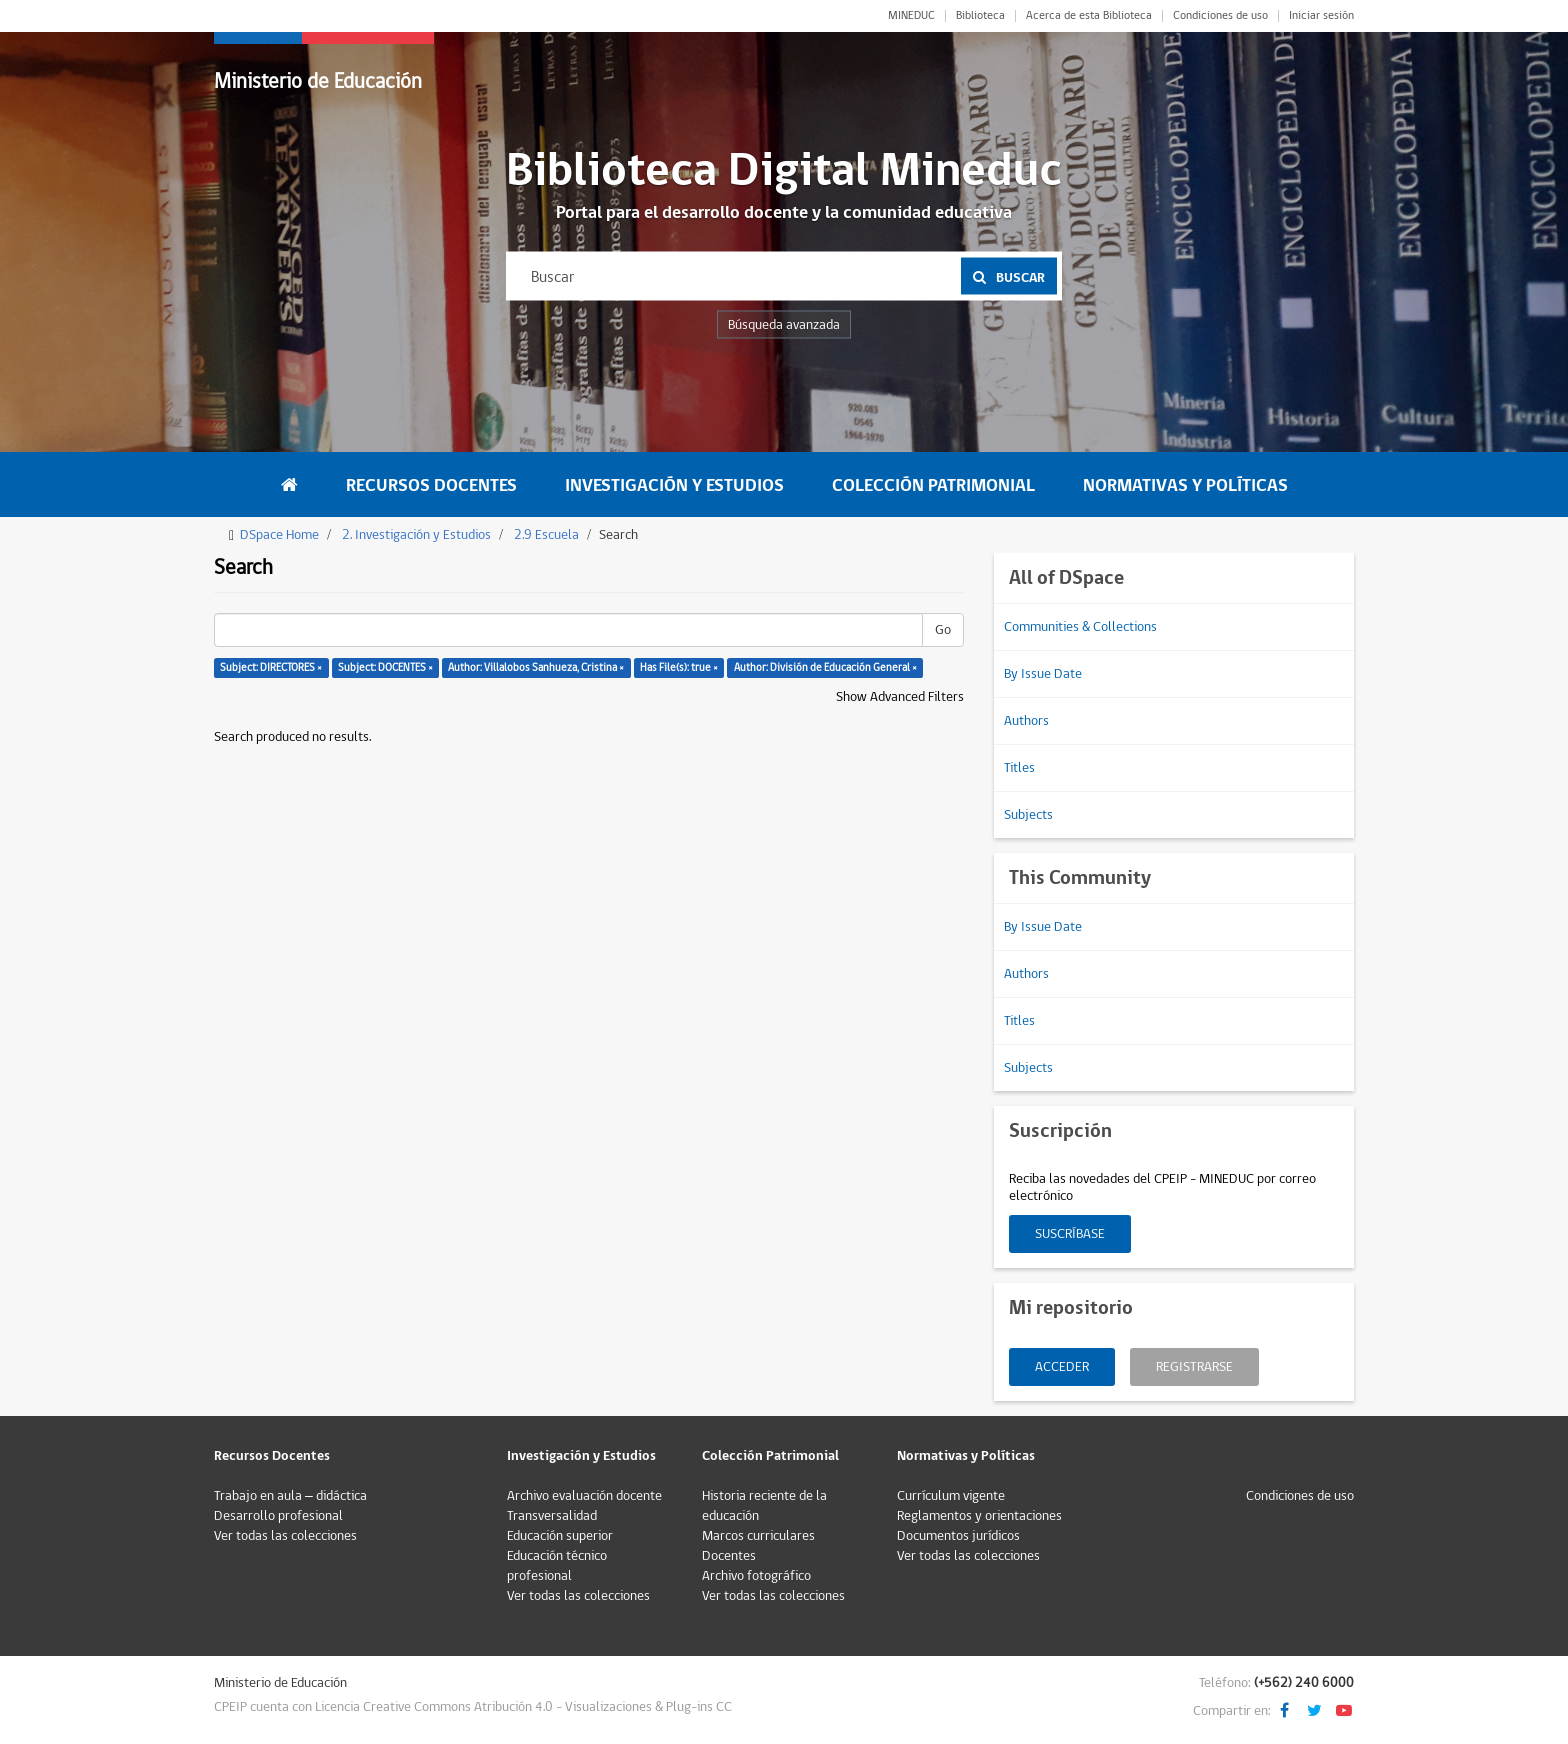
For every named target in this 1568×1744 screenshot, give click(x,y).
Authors (1026, 721)
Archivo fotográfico (756, 1576)
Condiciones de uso (1220, 16)
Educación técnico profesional (557, 1566)
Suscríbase (1070, 1234)
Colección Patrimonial (933, 485)
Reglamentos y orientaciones (979, 1516)
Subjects (1028, 815)
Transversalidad (552, 1516)
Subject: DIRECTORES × (271, 667)
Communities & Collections (1080, 627)
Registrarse (1194, 1367)
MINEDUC (911, 16)
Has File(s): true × (679, 667)
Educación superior (560, 1536)
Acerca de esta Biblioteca (1089, 16)
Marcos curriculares (758, 1536)
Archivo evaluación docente (584, 1496)
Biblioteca (980, 16)
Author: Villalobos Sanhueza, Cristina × (536, 667)
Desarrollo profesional (278, 1516)
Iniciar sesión (1321, 16)
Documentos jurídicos (958, 1536)
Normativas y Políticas (1185, 485)
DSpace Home (279, 535)
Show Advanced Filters (900, 697)
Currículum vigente (951, 1496)
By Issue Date (1043, 674)
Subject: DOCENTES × (385, 667)
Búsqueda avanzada (784, 325)
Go (943, 630)
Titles (1019, 768)
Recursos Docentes (431, 485)
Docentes (729, 1556)
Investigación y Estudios (674, 485)
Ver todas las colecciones (285, 1536)
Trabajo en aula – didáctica (290, 1496)
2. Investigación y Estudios (416, 535)
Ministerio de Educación (318, 81)
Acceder (1062, 1367)
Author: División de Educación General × (825, 667)
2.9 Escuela (546, 535)
